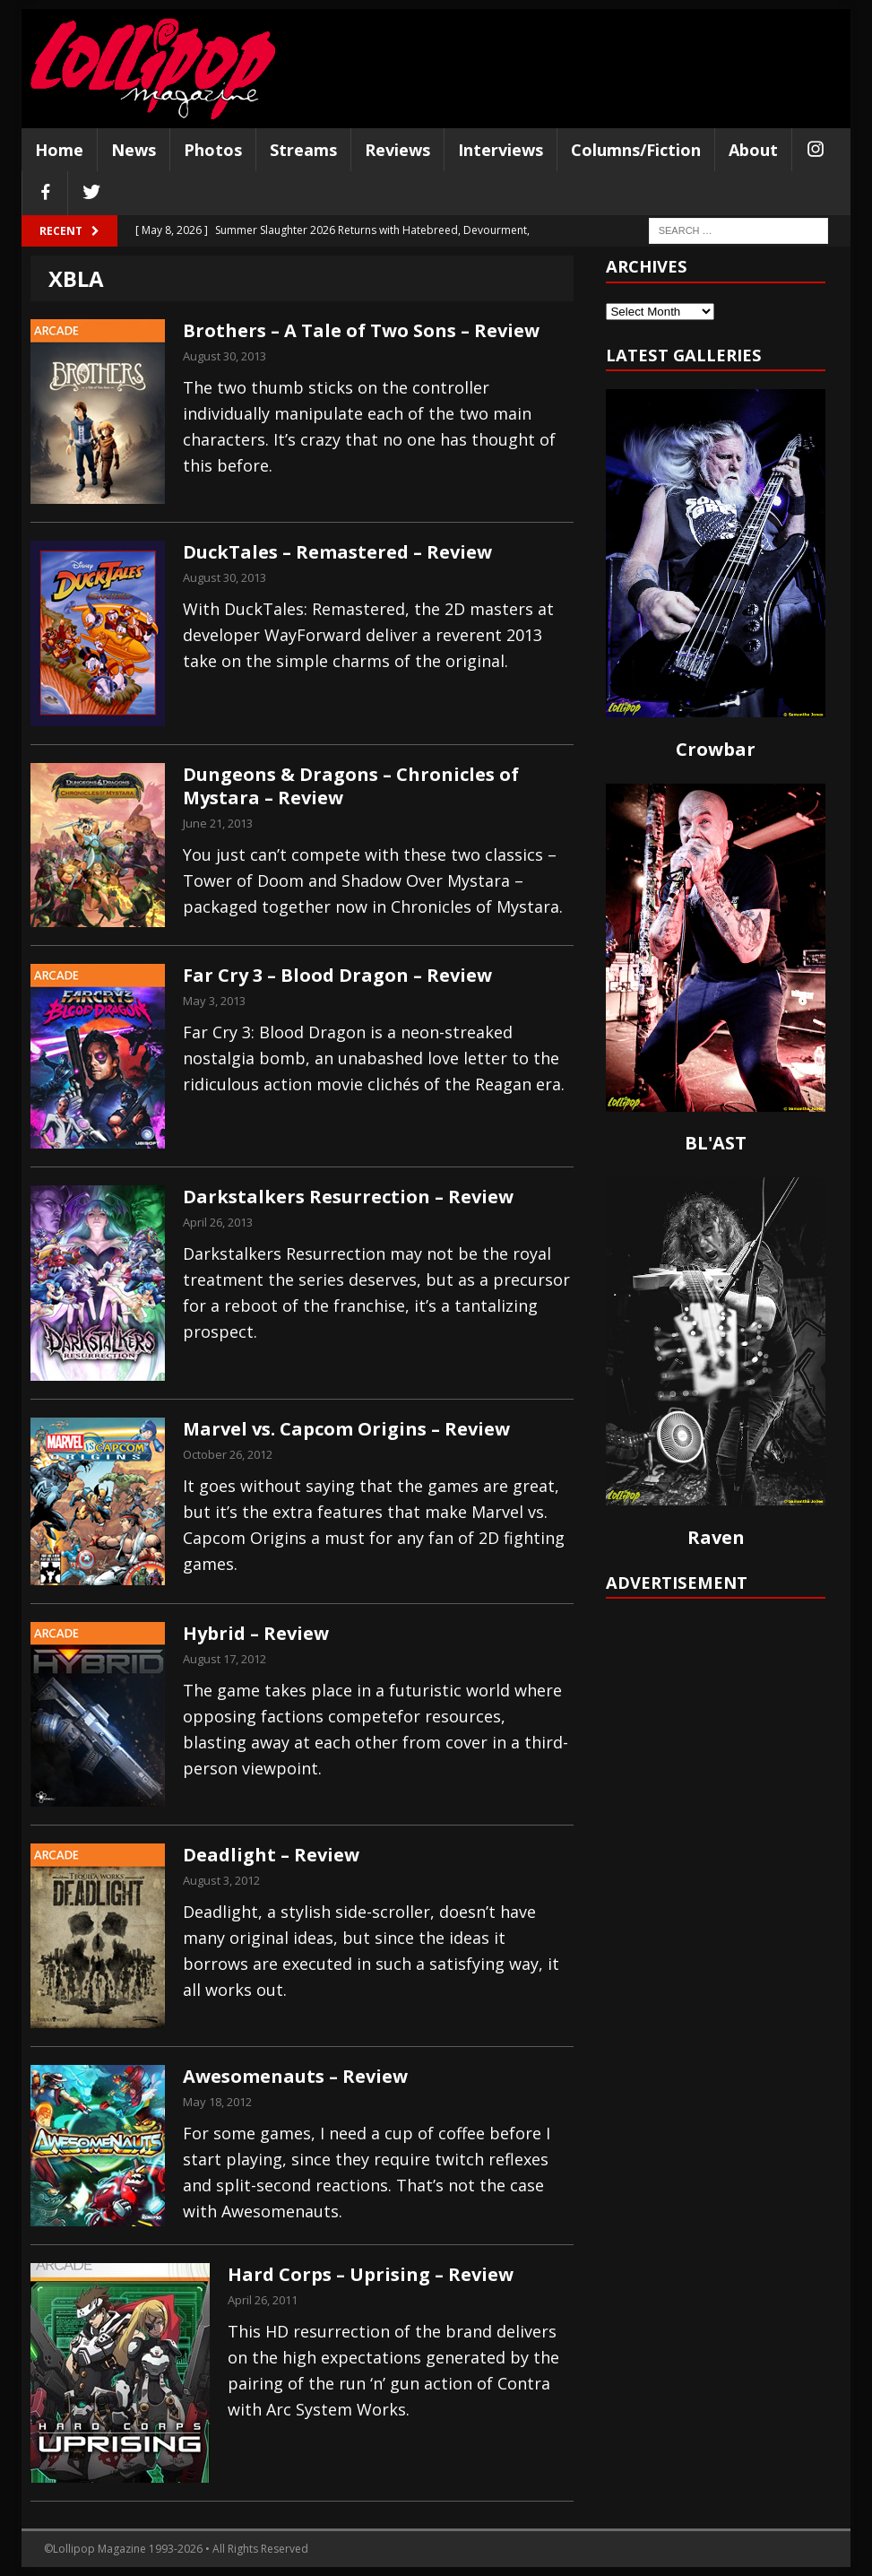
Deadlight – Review (271, 1855)
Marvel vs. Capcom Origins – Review (346, 1429)
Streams (303, 149)
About (753, 149)
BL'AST (716, 1143)
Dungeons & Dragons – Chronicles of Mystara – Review (351, 786)
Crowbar (715, 749)
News (133, 149)
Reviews (397, 149)
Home (59, 149)
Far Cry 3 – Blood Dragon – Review (337, 975)
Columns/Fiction (636, 149)
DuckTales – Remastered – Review (337, 552)
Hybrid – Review (256, 1633)
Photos (213, 149)
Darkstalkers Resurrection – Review (348, 1196)
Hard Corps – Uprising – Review (371, 2274)
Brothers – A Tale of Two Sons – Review (361, 330)
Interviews (500, 149)
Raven (716, 1537)
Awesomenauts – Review (295, 2076)
